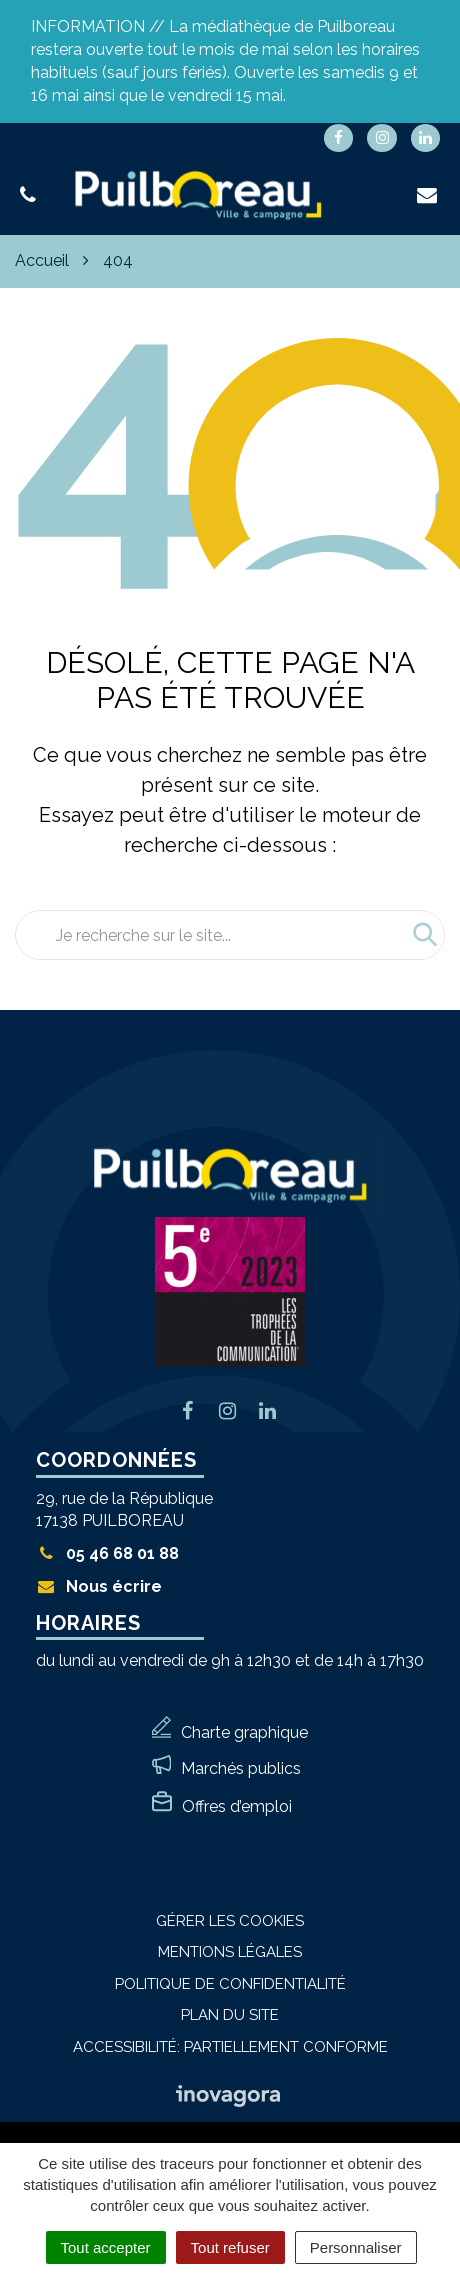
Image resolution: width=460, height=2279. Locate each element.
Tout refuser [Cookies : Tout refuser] (230, 2247)
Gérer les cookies (230, 1921)
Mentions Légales (230, 1952)
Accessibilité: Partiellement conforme (230, 2047)
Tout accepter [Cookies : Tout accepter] (106, 2247)
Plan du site (230, 2015)
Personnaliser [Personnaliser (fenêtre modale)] (356, 2247)
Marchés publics (241, 1768)
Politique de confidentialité (230, 1984)
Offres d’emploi (237, 1806)
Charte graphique (244, 1732)
